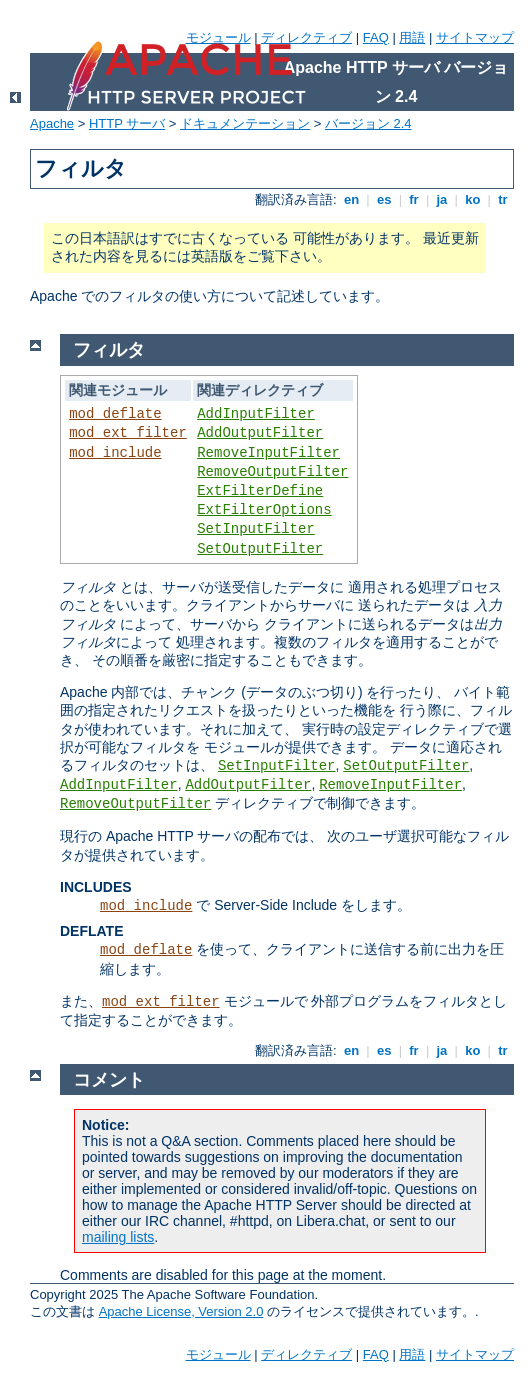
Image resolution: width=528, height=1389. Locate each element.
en (351, 199)
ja (442, 199)
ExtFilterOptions (264, 510)
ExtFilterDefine (260, 491)
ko (473, 199)
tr (503, 199)
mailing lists (118, 1237)
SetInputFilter (256, 529)
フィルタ (109, 350)
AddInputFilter (256, 414)
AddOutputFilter (260, 433)
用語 (412, 37)
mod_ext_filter (128, 433)
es (384, 199)
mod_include (115, 453)
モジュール (218, 37)
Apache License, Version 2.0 (181, 1311)
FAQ (376, 37)
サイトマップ (475, 37)
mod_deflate (115, 414)
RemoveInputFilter (268, 453)
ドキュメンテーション (245, 123)
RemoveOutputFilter (272, 472)
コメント (109, 1080)
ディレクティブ (306, 37)
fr (414, 199)
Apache (52, 123)
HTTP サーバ (127, 123)
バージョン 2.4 (368, 123)
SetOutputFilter (260, 549)
